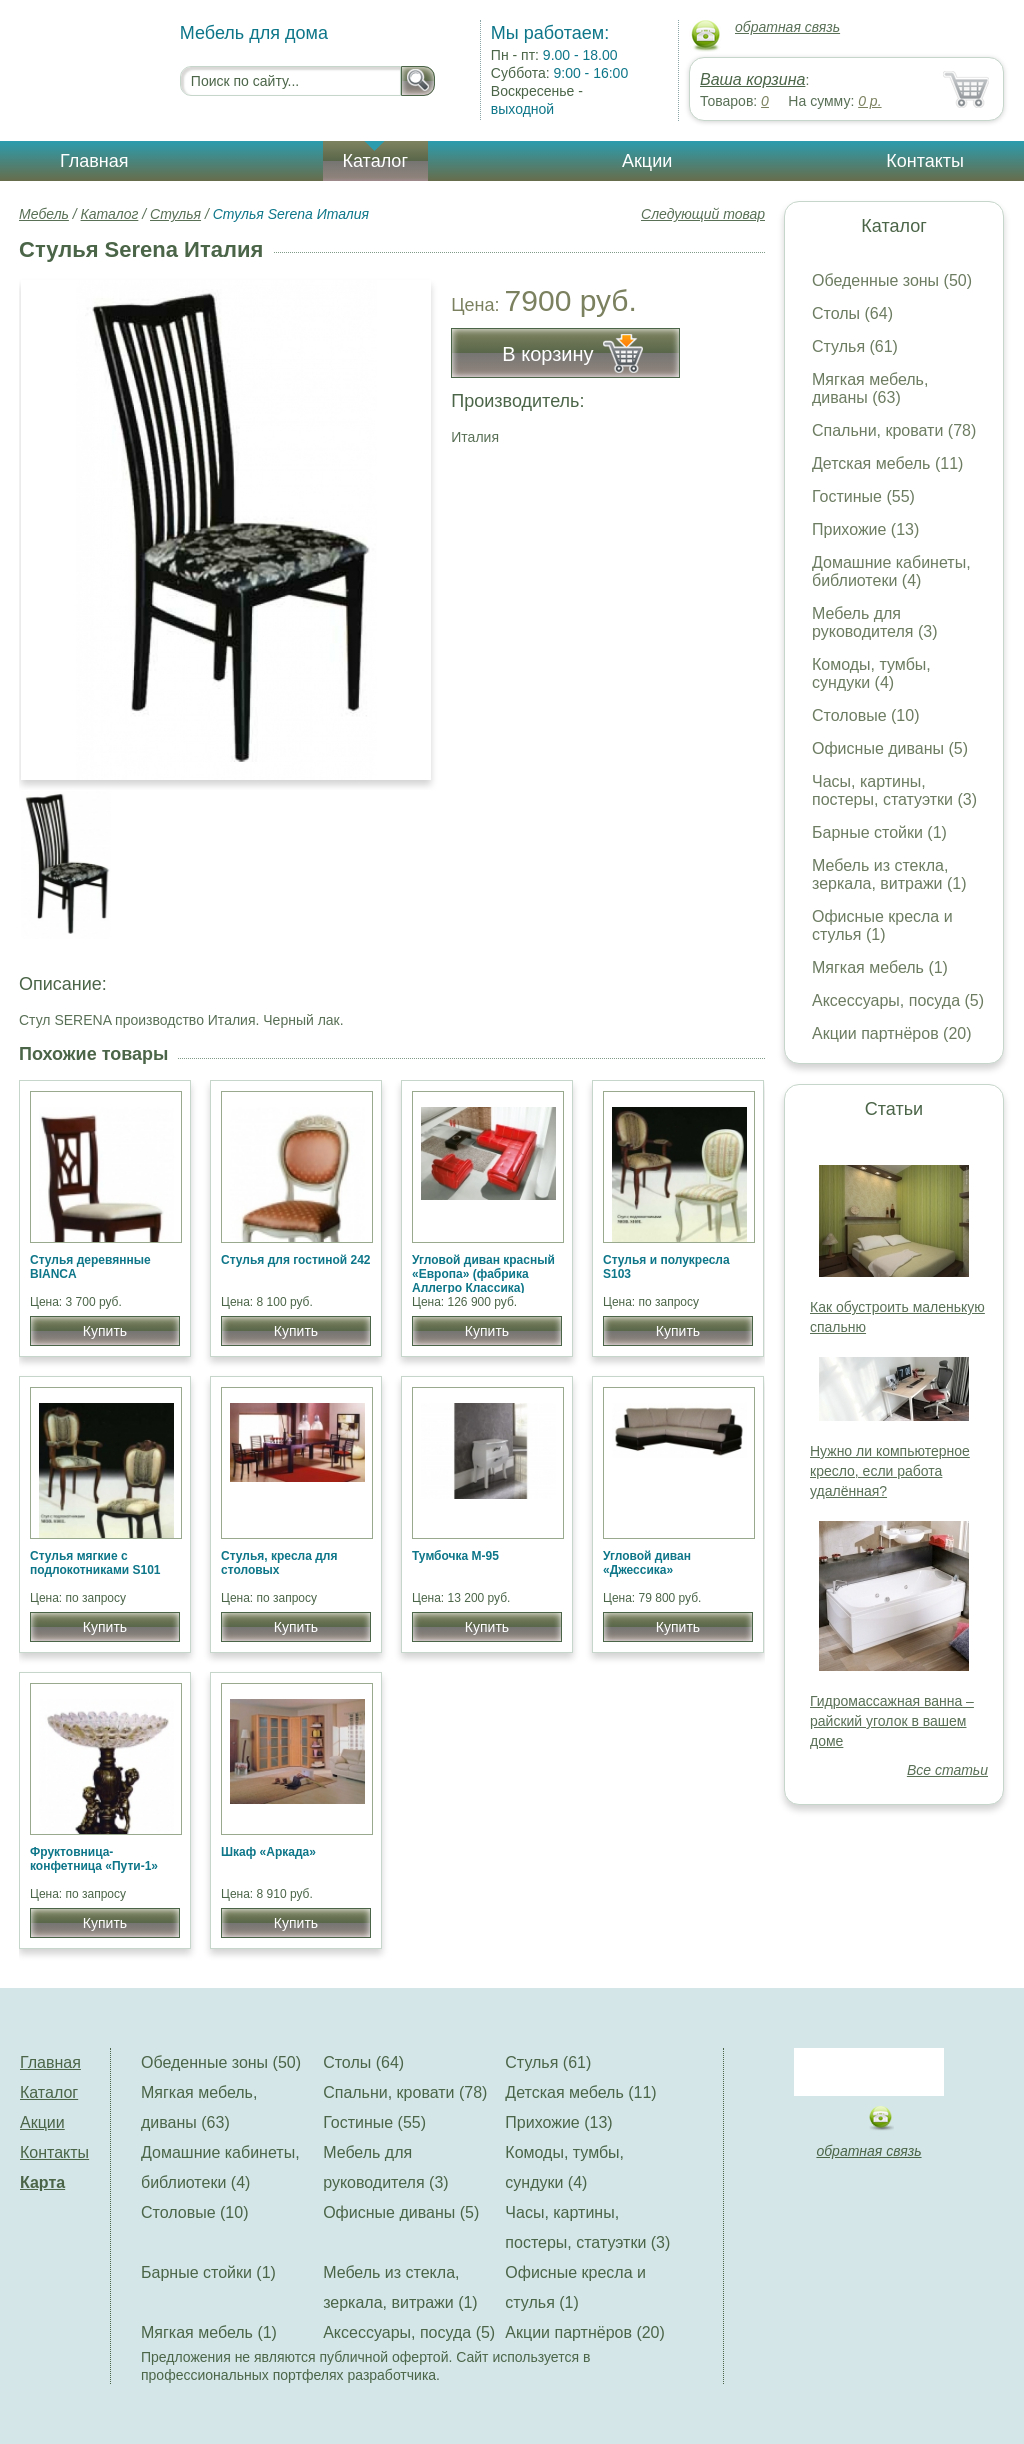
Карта (42, 2182)
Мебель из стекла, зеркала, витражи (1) (889, 874)
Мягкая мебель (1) (880, 967)
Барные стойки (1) (879, 832)
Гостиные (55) (863, 496)
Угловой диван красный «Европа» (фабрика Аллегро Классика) (483, 1274)
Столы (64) (852, 313)
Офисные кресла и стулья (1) (882, 925)
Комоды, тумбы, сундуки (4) (871, 673)
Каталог (375, 161)
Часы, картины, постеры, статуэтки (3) (894, 790)
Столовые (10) (865, 715)
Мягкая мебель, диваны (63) (870, 388)
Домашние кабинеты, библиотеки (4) (891, 571)
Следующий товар (703, 214)
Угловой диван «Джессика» (647, 1563)
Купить (105, 1331)
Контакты (925, 161)
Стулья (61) (855, 346)
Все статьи (947, 1770)
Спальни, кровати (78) (894, 430)
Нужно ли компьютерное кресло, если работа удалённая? (890, 1471)
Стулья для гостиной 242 (296, 1260)
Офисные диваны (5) (890, 748)
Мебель (44, 214)
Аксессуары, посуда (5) (898, 1000)
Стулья (175, 214)
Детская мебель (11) (887, 463)
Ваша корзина (752, 79)
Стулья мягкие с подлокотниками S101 (95, 1563)
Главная (94, 161)
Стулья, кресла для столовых (279, 1563)
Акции (647, 161)
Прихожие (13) (865, 529)
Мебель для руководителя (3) (874, 622)
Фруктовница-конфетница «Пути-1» (94, 1859)
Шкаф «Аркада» (268, 1852)
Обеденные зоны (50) (892, 280)
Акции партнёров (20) (892, 1033)
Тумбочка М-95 (455, 1556)
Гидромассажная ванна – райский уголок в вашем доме (892, 1721)
